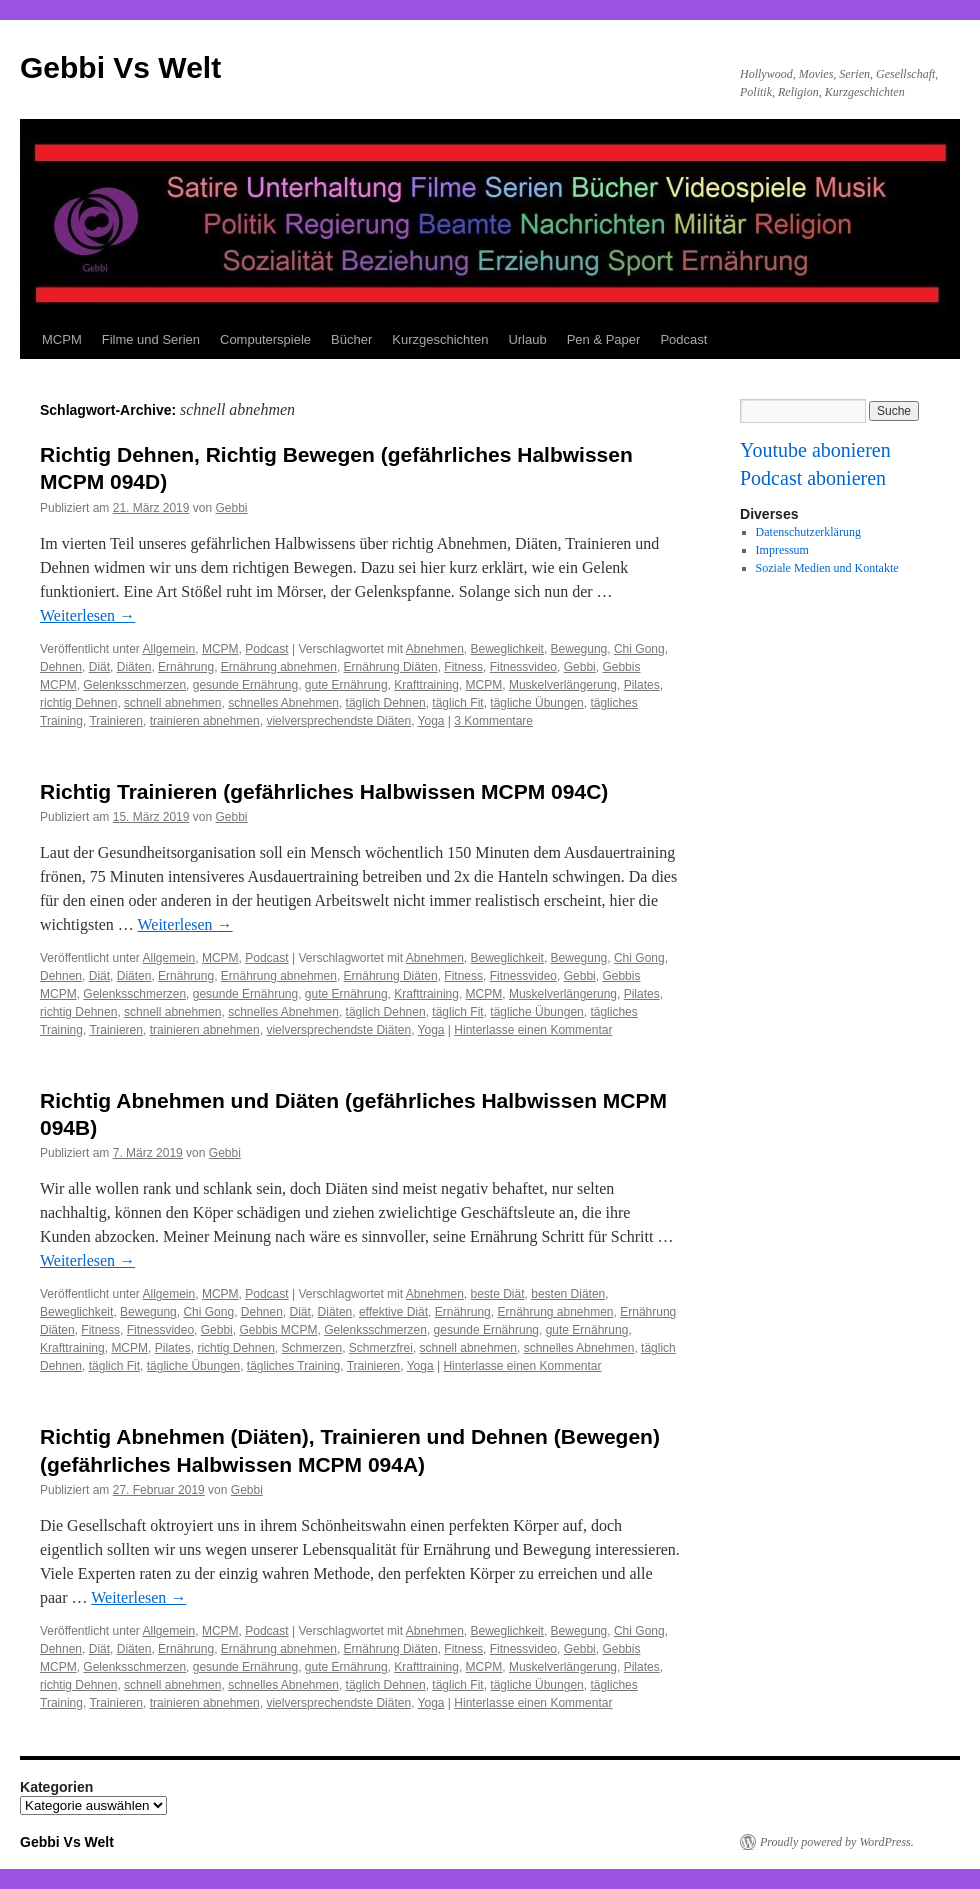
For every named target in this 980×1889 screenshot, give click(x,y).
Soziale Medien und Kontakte (827, 568)
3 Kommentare (493, 721)
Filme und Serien (151, 339)
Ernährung (186, 667)
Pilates (642, 685)
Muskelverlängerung (563, 685)
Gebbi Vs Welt (120, 67)
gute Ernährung (346, 685)
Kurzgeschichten (440, 339)
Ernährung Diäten (391, 667)
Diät (99, 667)
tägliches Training (293, 1366)
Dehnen (61, 667)
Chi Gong (639, 649)
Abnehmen (435, 649)
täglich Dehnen (386, 703)
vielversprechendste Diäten (338, 721)
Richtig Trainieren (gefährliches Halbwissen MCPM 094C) (324, 791)
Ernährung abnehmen (279, 667)
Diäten (134, 667)
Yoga (431, 721)
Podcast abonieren (813, 478)
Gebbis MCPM (278, 1330)
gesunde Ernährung (245, 685)
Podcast (683, 339)
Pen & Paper (604, 339)
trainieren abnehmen (205, 721)
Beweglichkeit (507, 649)
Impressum (782, 550)
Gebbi (231, 508)
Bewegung (579, 649)
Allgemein (169, 649)
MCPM (62, 339)
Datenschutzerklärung (808, 532)
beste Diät (498, 1294)
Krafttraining (426, 685)
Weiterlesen (87, 615)
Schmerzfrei (381, 1348)
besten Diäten (568, 1294)
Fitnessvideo (523, 667)
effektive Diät (393, 1312)
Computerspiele (265, 339)
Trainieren (116, 721)
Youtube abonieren (815, 450)
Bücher (351, 339)
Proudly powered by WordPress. (837, 1842)
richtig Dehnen (78, 703)
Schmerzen (311, 1348)
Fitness (463, 667)
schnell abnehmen (172, 703)
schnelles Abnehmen (283, 703)
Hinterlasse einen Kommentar (533, 1030)
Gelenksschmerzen (134, 685)
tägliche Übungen (536, 703)
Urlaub (527, 339)
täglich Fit (457, 703)
